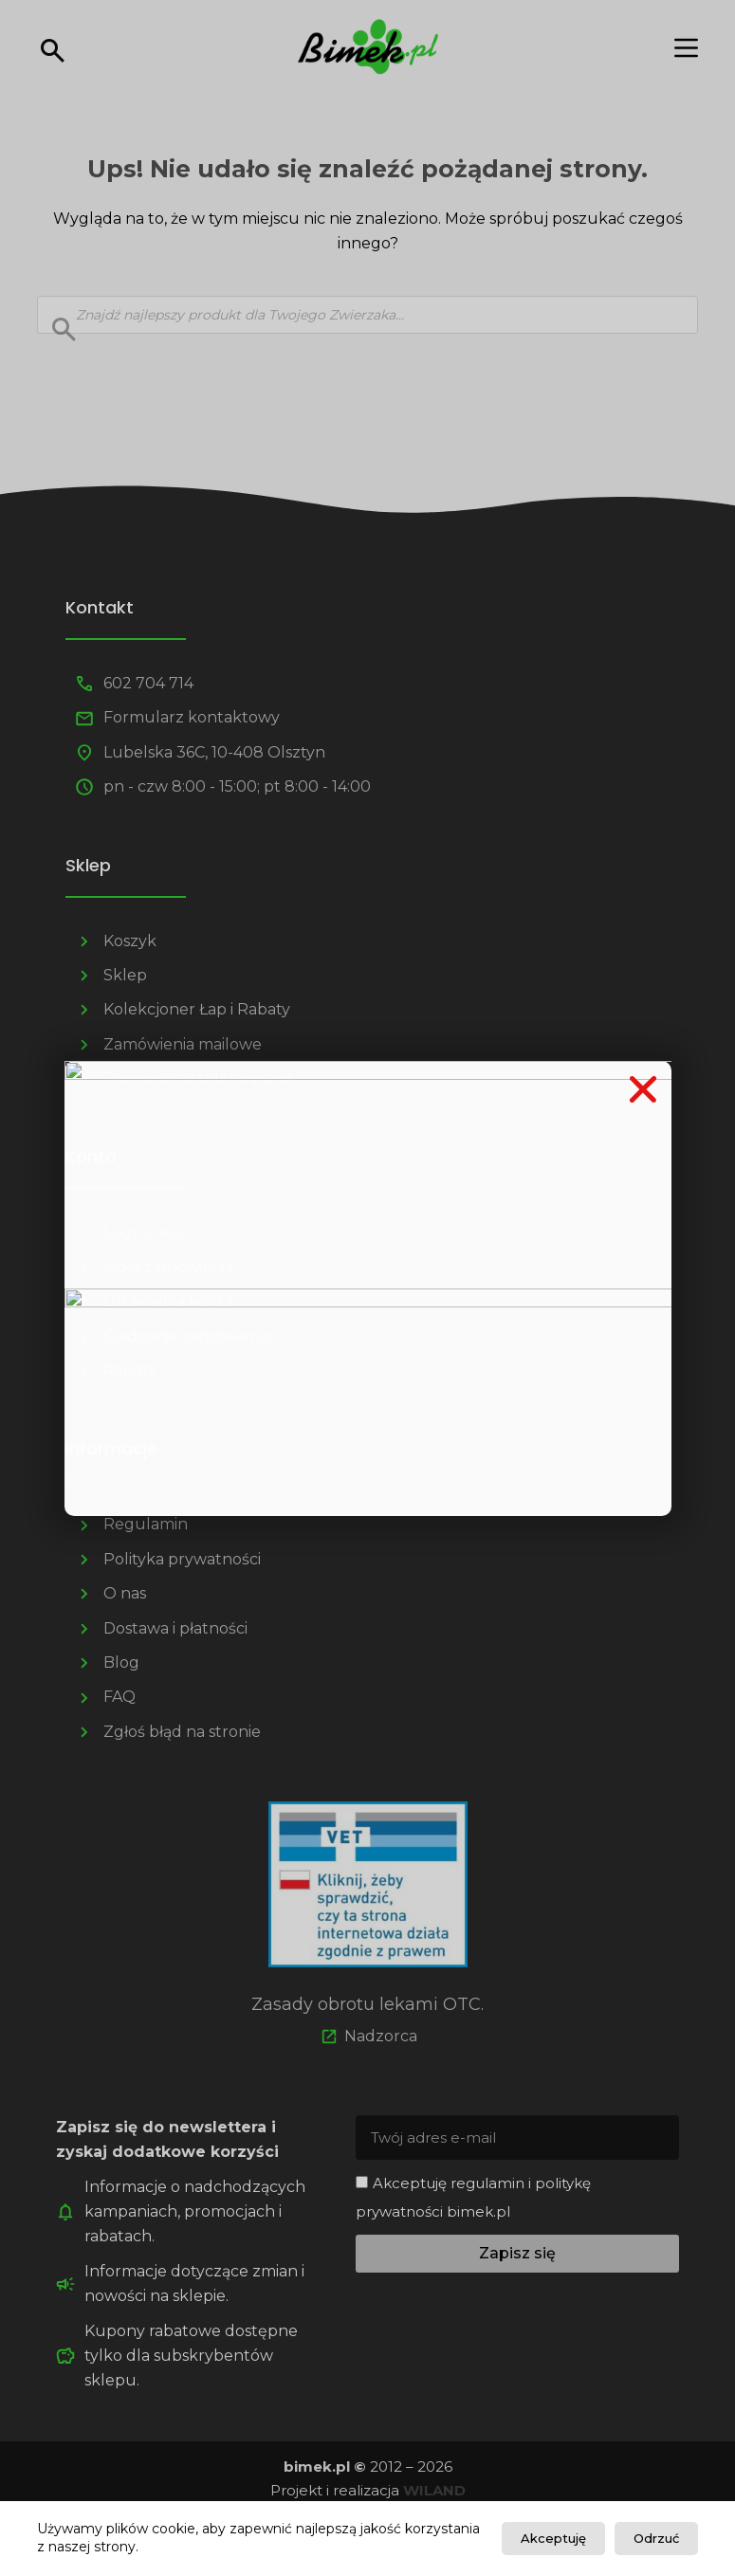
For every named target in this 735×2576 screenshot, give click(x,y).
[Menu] (686, 48)
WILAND (434, 2490)
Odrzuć (656, 2538)
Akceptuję (553, 2538)
